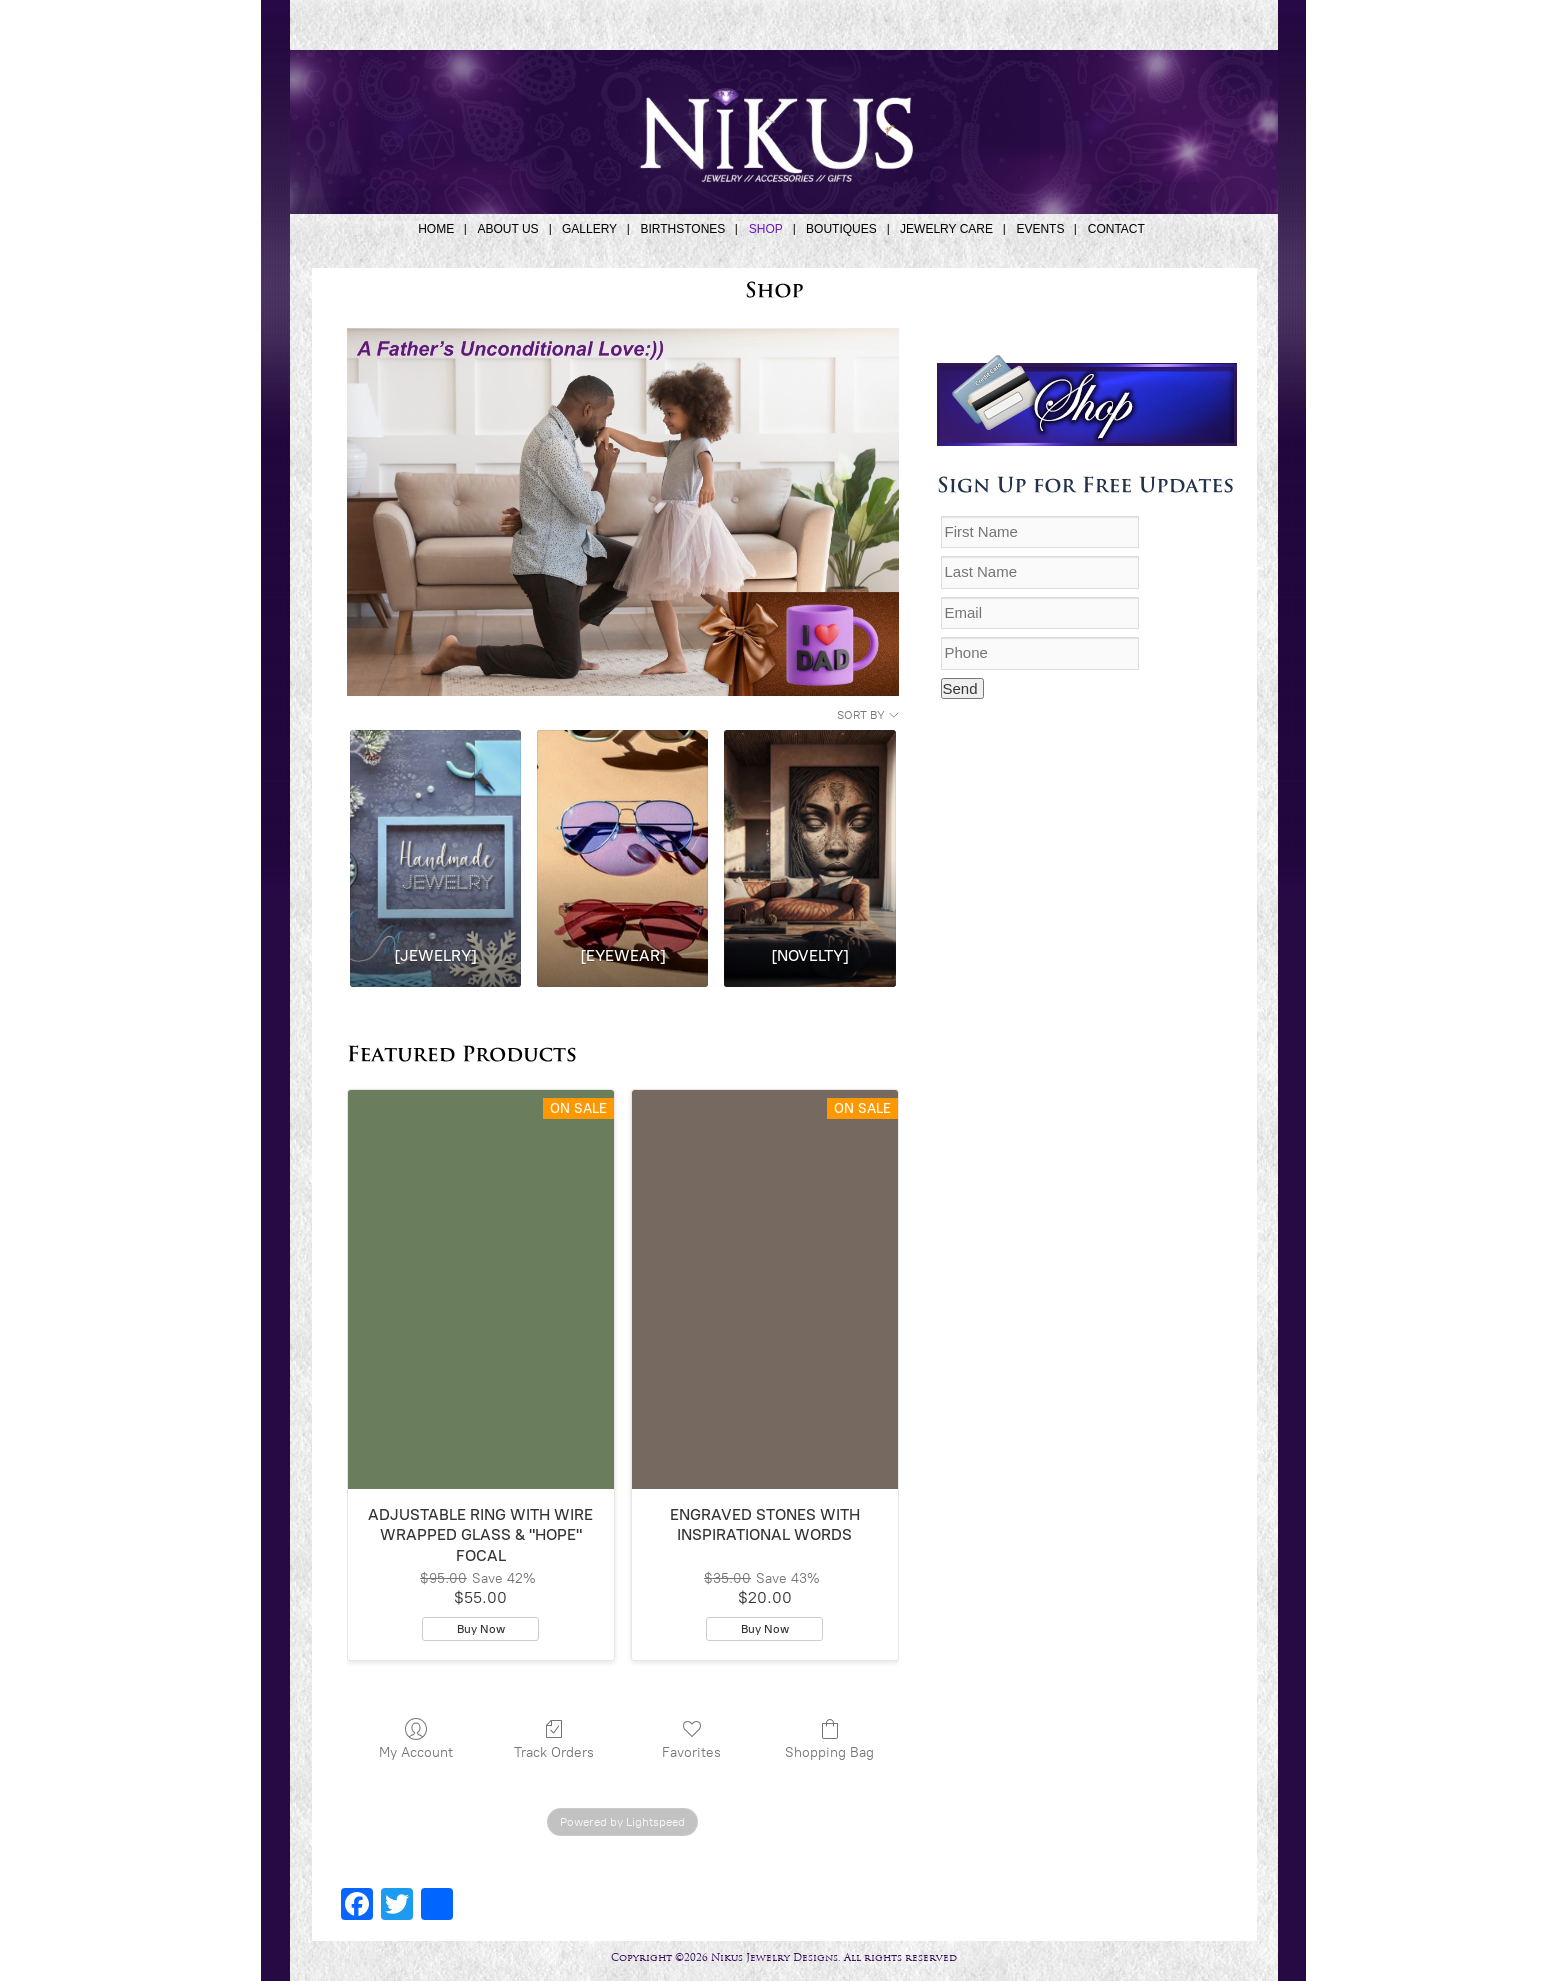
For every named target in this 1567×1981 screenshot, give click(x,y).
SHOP (766, 229)
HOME (436, 229)
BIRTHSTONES (682, 229)
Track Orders (554, 1739)
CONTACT (1116, 229)
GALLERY (589, 229)
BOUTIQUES (841, 229)
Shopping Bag (829, 1739)
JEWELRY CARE (946, 229)
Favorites (691, 1739)
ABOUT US (507, 229)
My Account (416, 1739)
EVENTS (1040, 229)
